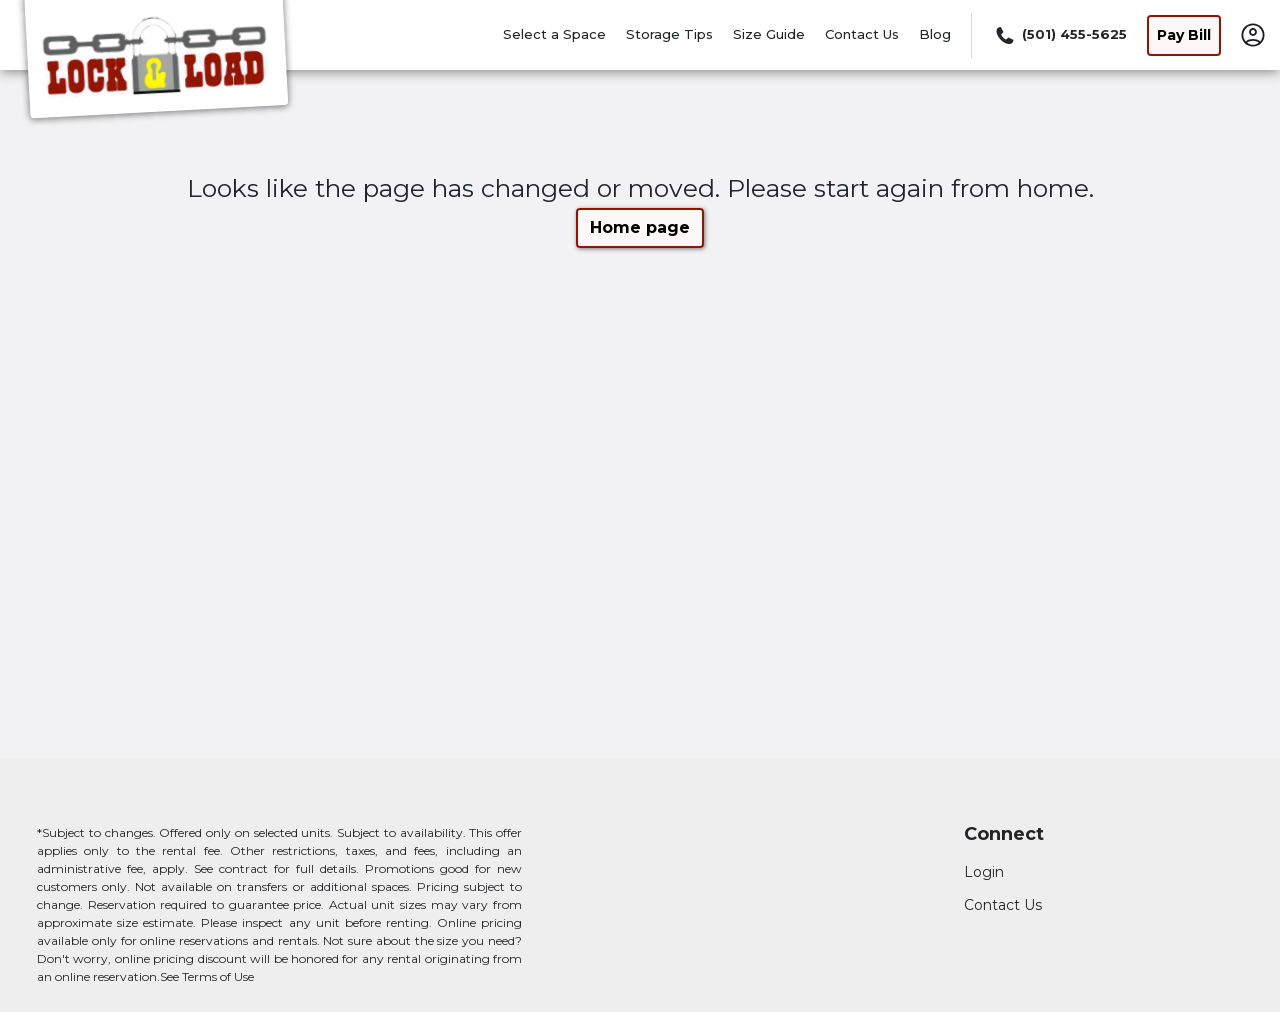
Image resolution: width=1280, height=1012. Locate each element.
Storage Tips (669, 34)
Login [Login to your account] (984, 872)
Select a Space (554, 34)
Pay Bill (1184, 35)
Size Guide (769, 34)
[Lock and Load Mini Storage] (156, 63)
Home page (640, 227)
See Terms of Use (207, 976)
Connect (1004, 834)
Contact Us (862, 34)
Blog (935, 34)
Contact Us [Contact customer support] (1003, 905)
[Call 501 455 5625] (1059, 35)
